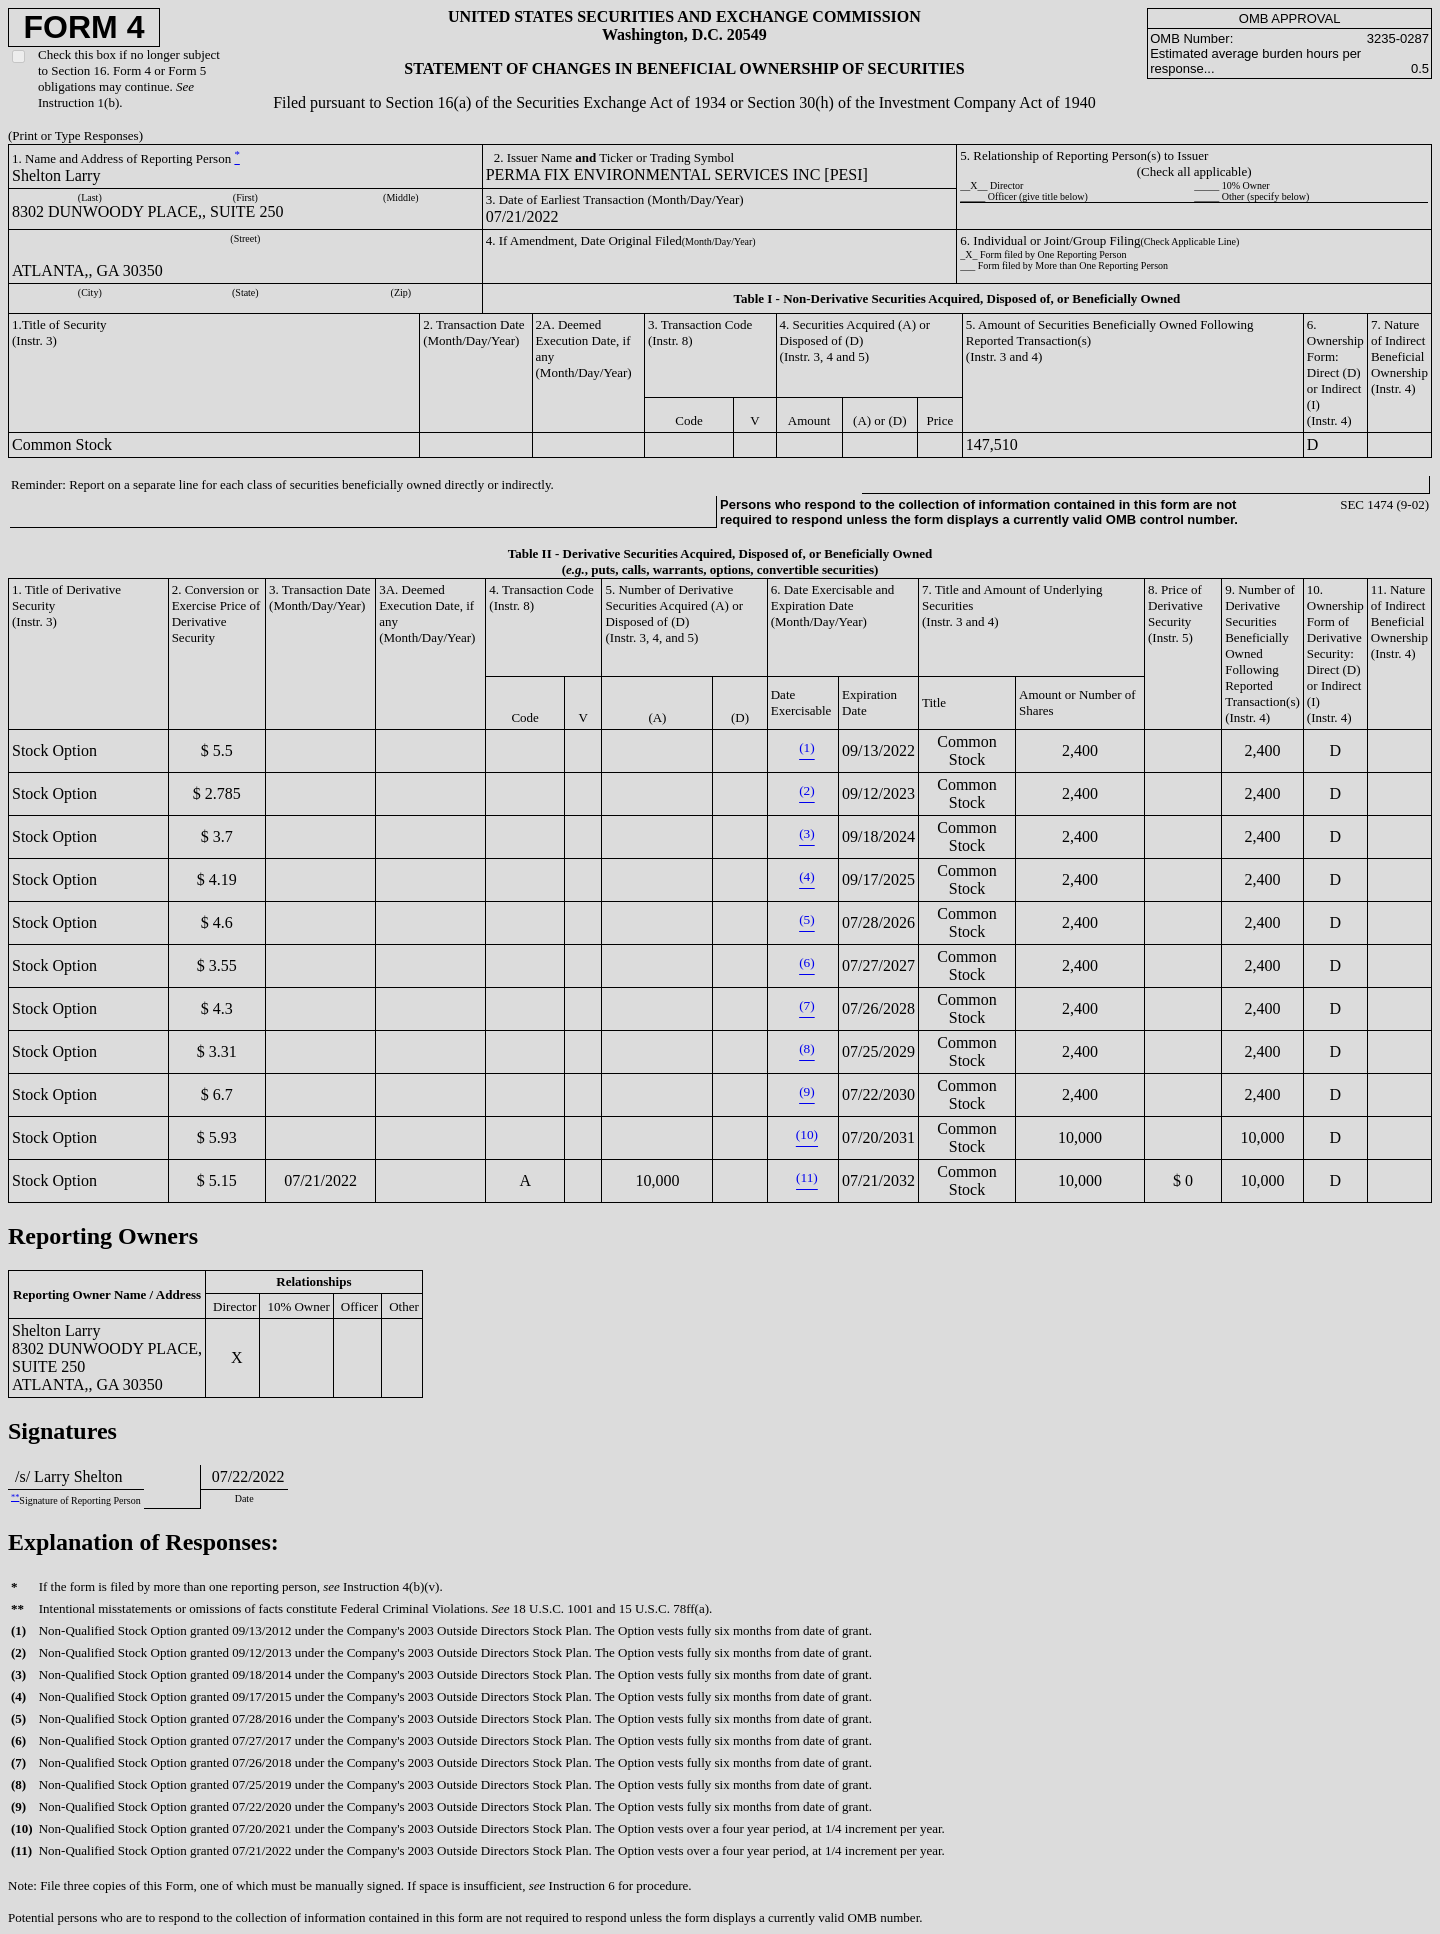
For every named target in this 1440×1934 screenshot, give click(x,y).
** (15, 1497)
